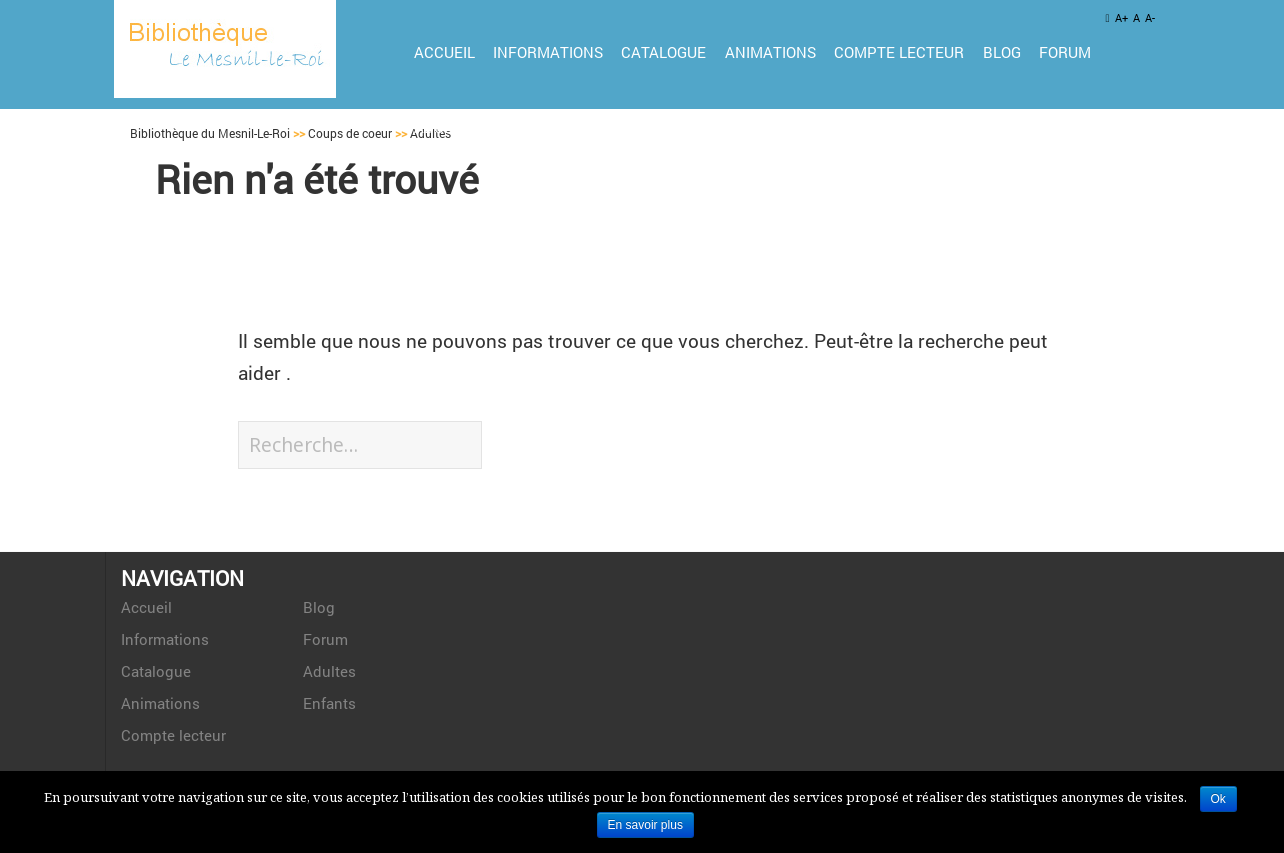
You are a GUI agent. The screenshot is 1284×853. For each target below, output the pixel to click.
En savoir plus (645, 825)
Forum (1065, 52)
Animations (770, 52)
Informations (548, 52)
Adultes (445, 127)
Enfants (529, 127)
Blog (1002, 52)
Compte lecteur (899, 52)
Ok (1218, 799)
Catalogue (663, 52)
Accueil (444, 52)
